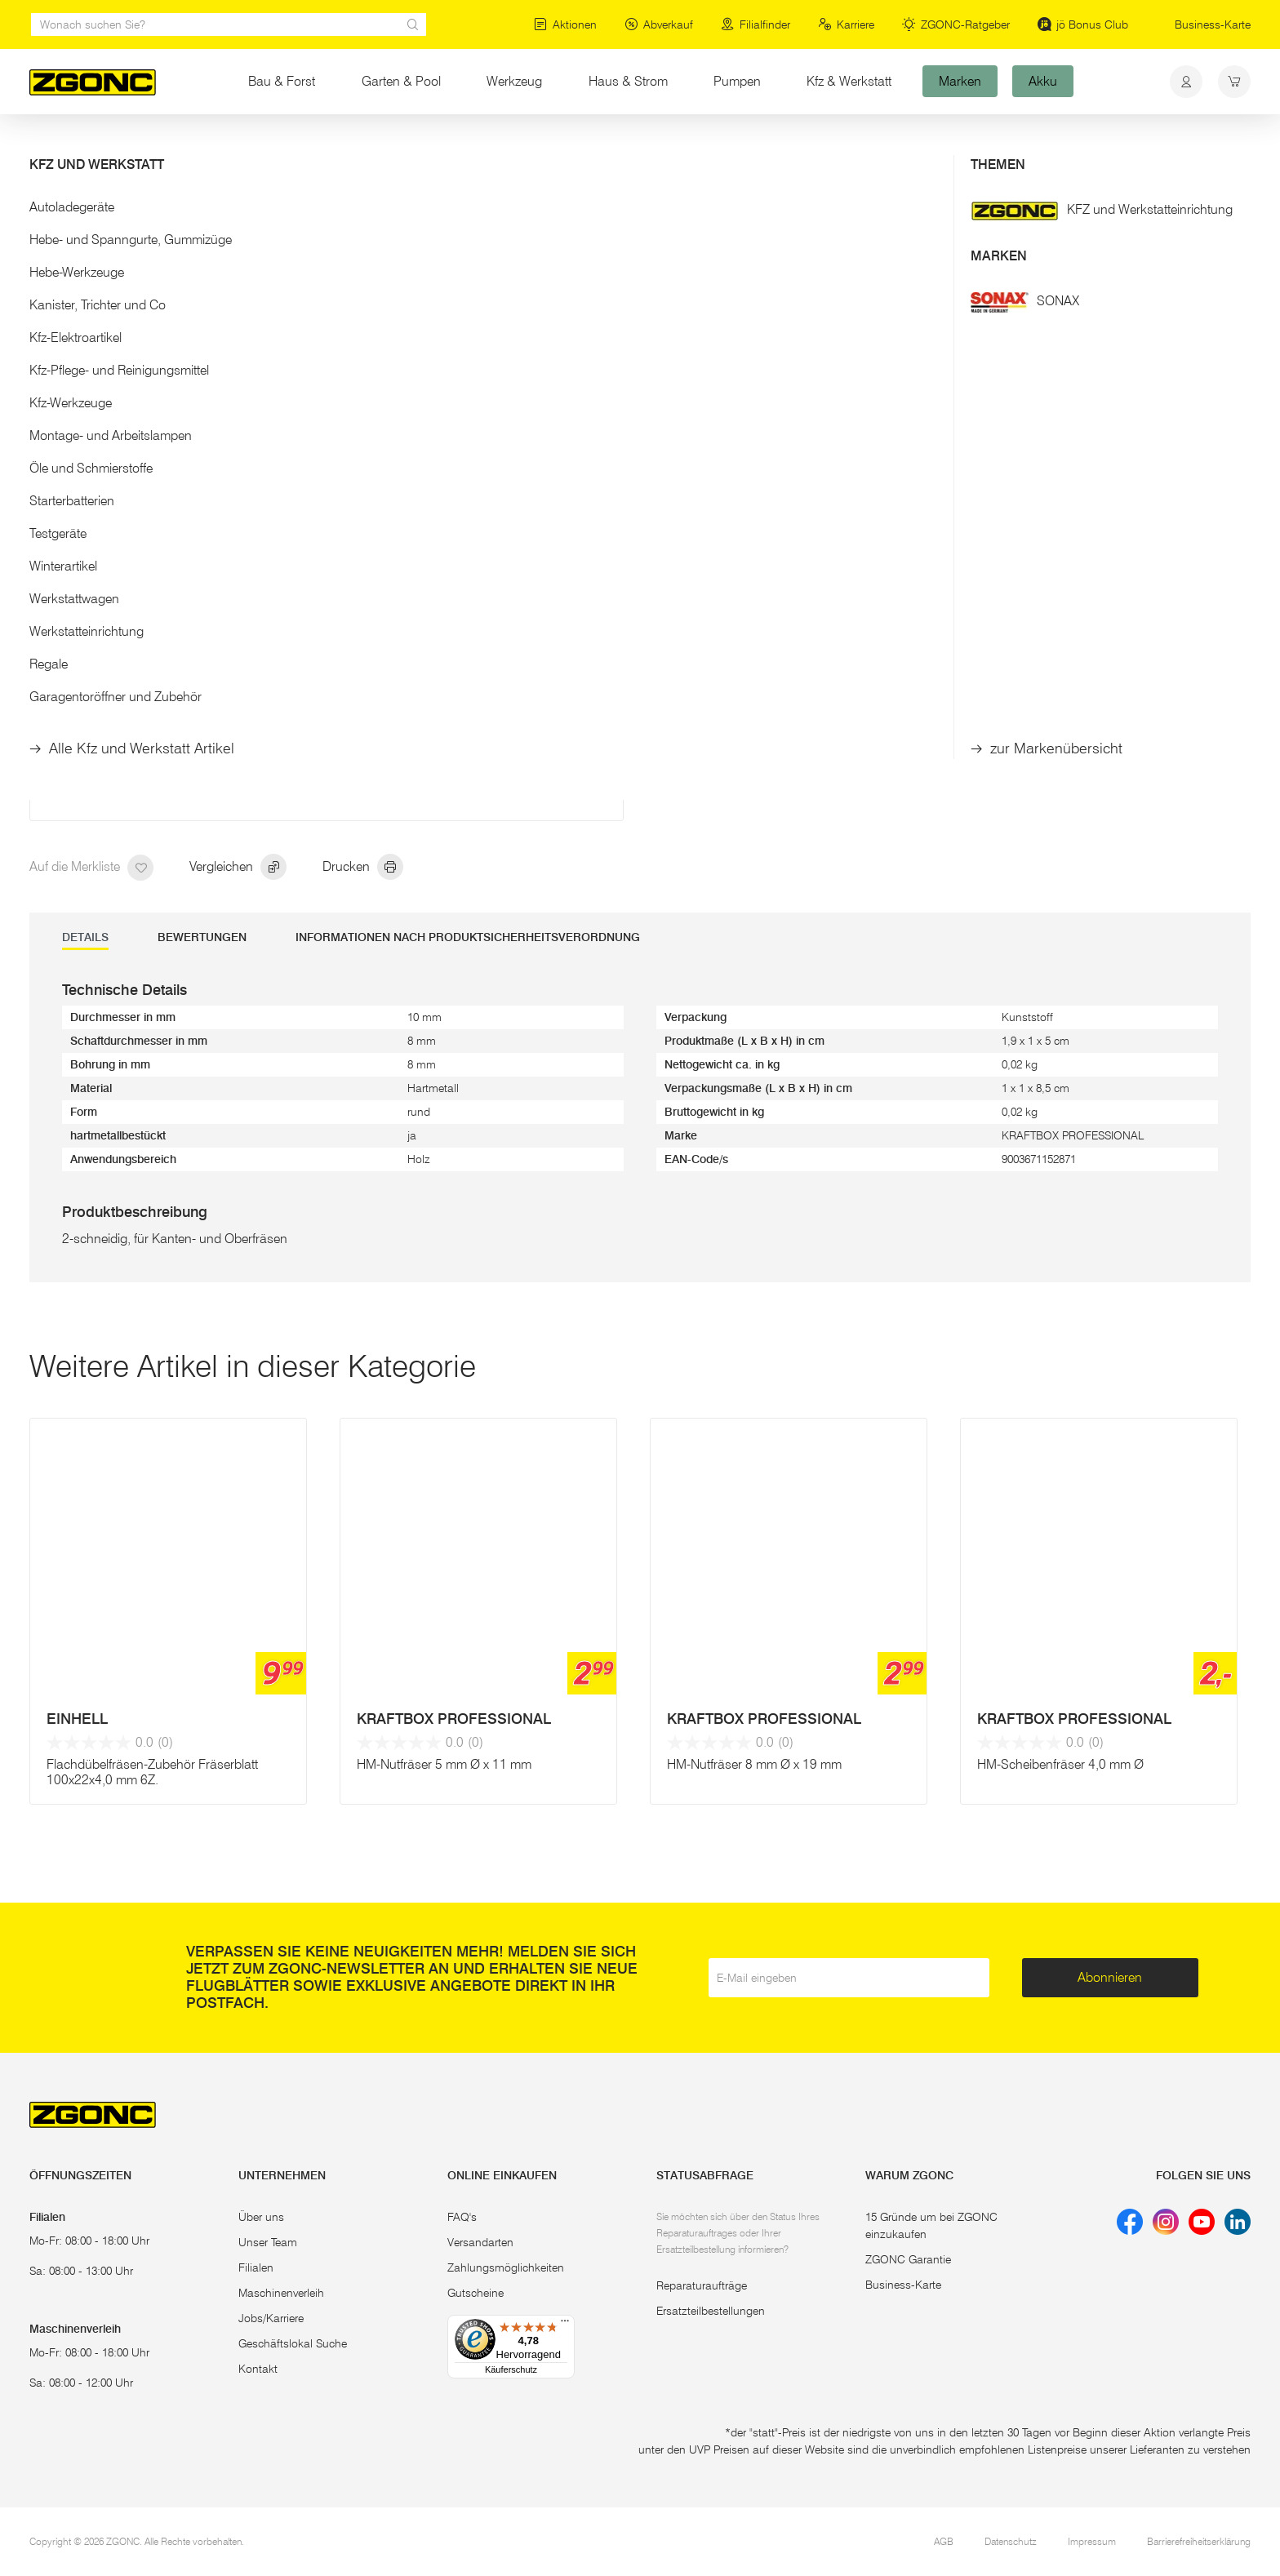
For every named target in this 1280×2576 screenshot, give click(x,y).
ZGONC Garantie (908, 2259)
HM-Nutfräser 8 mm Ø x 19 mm (754, 1764)
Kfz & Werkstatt (849, 81)
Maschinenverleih (281, 2292)
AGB (943, 2541)
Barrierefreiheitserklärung (1199, 2541)
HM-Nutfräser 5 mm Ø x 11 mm (444, 1764)
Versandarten (480, 2242)
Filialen (255, 2267)
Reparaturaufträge (701, 2285)
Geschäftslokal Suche (292, 2343)
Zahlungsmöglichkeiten (505, 2267)
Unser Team (267, 2242)
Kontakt (258, 2368)
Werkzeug (514, 81)
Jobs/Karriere (271, 2318)
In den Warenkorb (797, 610)
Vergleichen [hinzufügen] (238, 868)
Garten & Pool (401, 81)
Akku (1043, 81)
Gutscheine (475, 2292)
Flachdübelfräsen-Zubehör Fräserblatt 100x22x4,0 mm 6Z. (152, 1772)
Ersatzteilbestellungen (710, 2310)
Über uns (261, 2216)
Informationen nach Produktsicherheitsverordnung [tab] (468, 937)
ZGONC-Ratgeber (956, 24)
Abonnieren (1110, 1977)
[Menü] (565, 2324)
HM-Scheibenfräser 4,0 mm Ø (1060, 1764)
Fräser (289, 145)
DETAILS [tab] (85, 937)
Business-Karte (1213, 24)
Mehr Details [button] (698, 407)
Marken (960, 81)
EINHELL (77, 1719)
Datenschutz (1010, 2541)
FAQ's (462, 2216)
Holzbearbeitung (213, 145)
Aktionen (565, 24)
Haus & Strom (628, 81)
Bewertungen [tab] (202, 937)
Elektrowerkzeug (112, 145)
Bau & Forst (293, 80)
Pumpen (737, 81)
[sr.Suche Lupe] (413, 24)
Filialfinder (755, 24)
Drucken (362, 868)
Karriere (846, 24)
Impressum (1092, 2541)
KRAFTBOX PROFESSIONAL (454, 1719)
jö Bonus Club (1083, 24)
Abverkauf (658, 24)
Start (40, 145)
